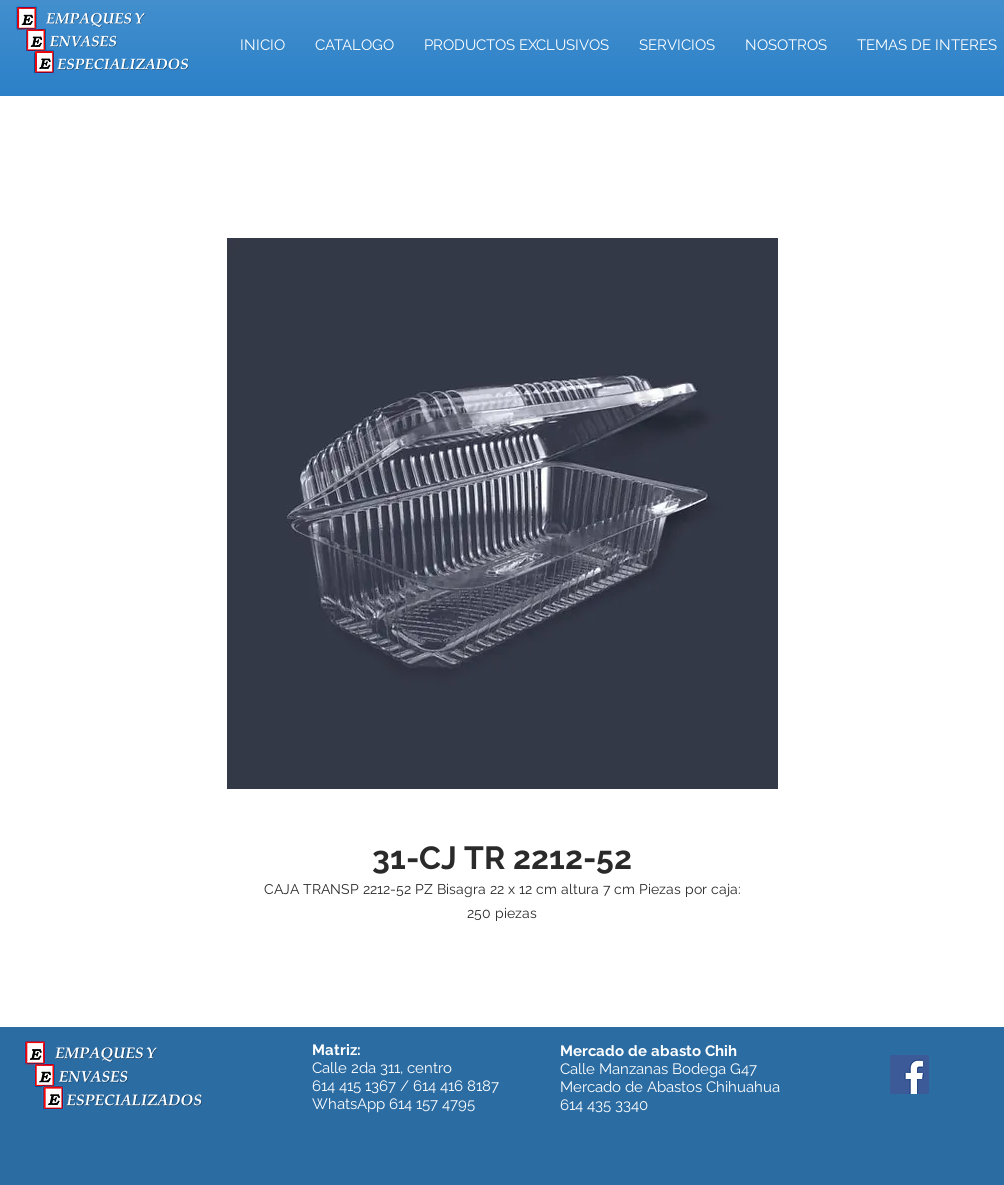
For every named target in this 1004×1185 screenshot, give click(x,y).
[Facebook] (909, 1074)
